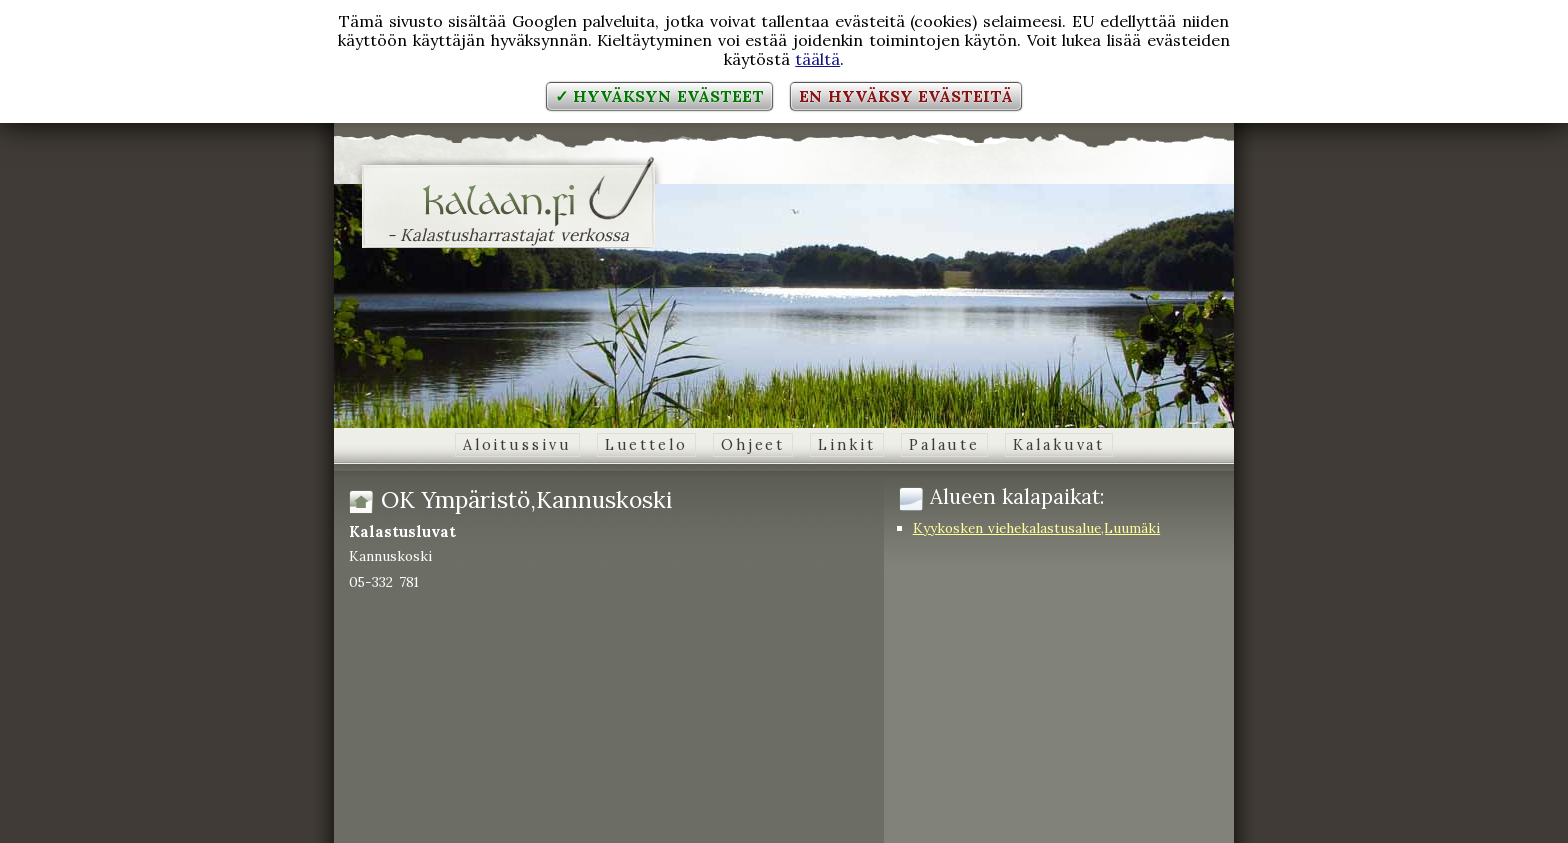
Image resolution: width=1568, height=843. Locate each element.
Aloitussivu (517, 445)
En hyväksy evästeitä (906, 96)
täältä (817, 59)
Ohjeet (753, 445)
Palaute (944, 445)
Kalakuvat (1059, 445)
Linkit (846, 445)
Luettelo (646, 445)
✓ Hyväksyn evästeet (659, 96)
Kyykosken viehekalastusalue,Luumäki (1037, 528)
